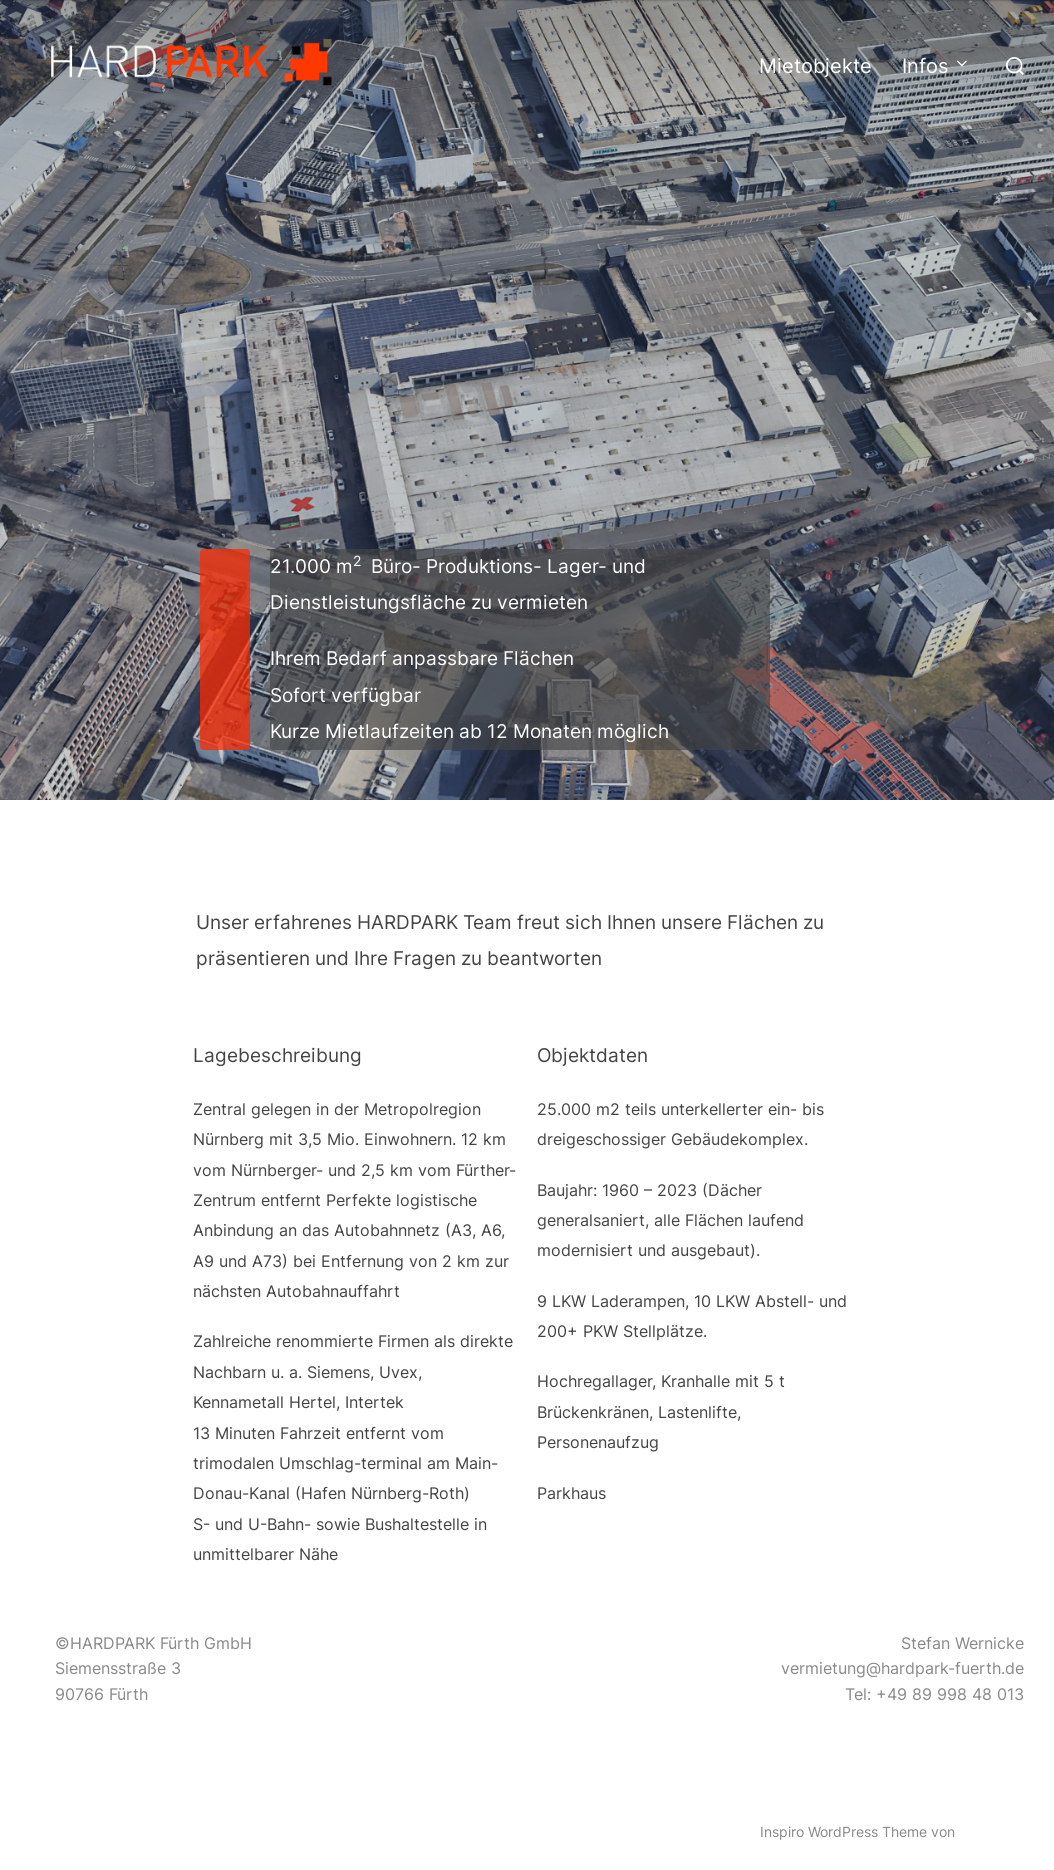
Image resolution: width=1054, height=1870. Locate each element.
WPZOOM (991, 1831)
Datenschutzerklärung (102, 1809)
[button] (195, 62)
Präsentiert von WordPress (116, 1831)
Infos (936, 66)
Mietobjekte (815, 66)
